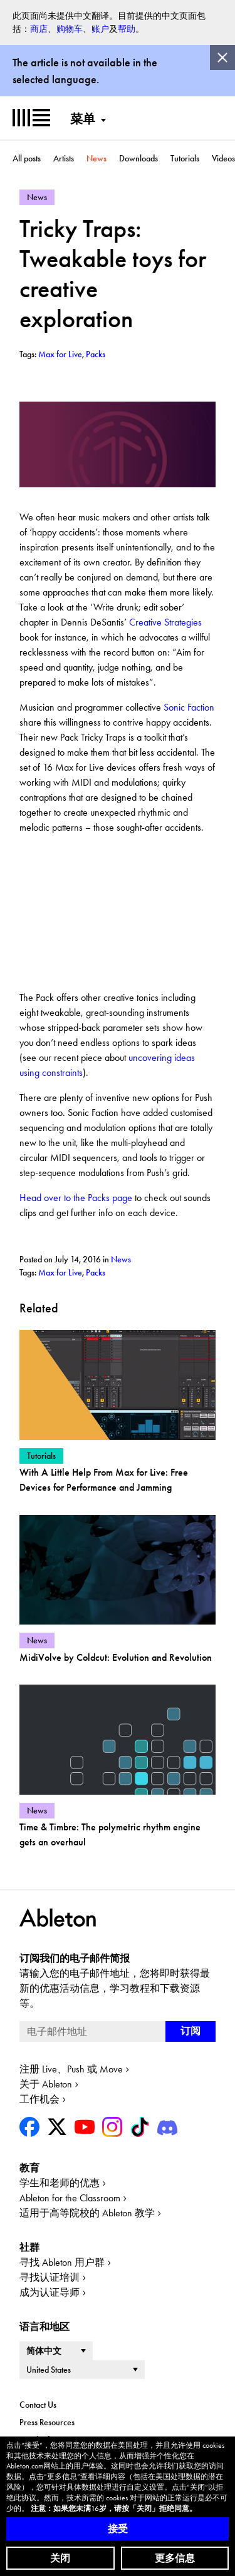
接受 (118, 2528)
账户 (100, 28)
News (96, 158)
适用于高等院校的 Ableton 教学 (87, 2212)
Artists (63, 158)
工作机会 (39, 2099)
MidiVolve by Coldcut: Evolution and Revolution (115, 1657)
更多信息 (175, 2558)
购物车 (69, 28)
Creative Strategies (165, 622)
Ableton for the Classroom (69, 2197)
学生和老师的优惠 (59, 2182)
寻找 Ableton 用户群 (62, 2262)
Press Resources (47, 2422)
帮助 (126, 28)
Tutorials (184, 158)
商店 (39, 28)
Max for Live (60, 1272)
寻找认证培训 (49, 2277)
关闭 (60, 2558)
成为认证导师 (49, 2292)
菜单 (82, 119)
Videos (223, 158)
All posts (27, 158)
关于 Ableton (45, 2084)
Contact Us (37, 2404)
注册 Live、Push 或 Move (71, 2069)
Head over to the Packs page (75, 1197)
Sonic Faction (189, 707)
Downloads (138, 158)
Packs (95, 1272)
